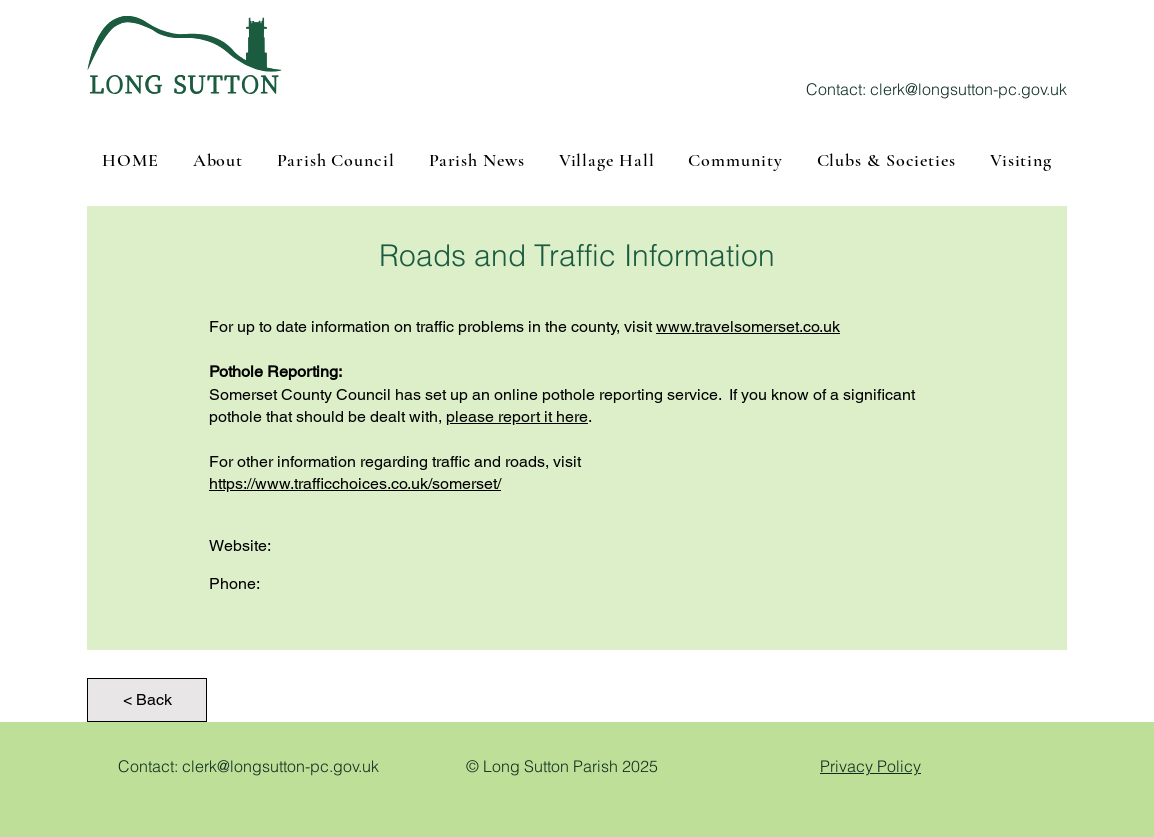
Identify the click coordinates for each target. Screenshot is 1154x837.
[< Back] (147, 700)
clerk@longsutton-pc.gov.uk (968, 89)
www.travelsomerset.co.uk (748, 326)
